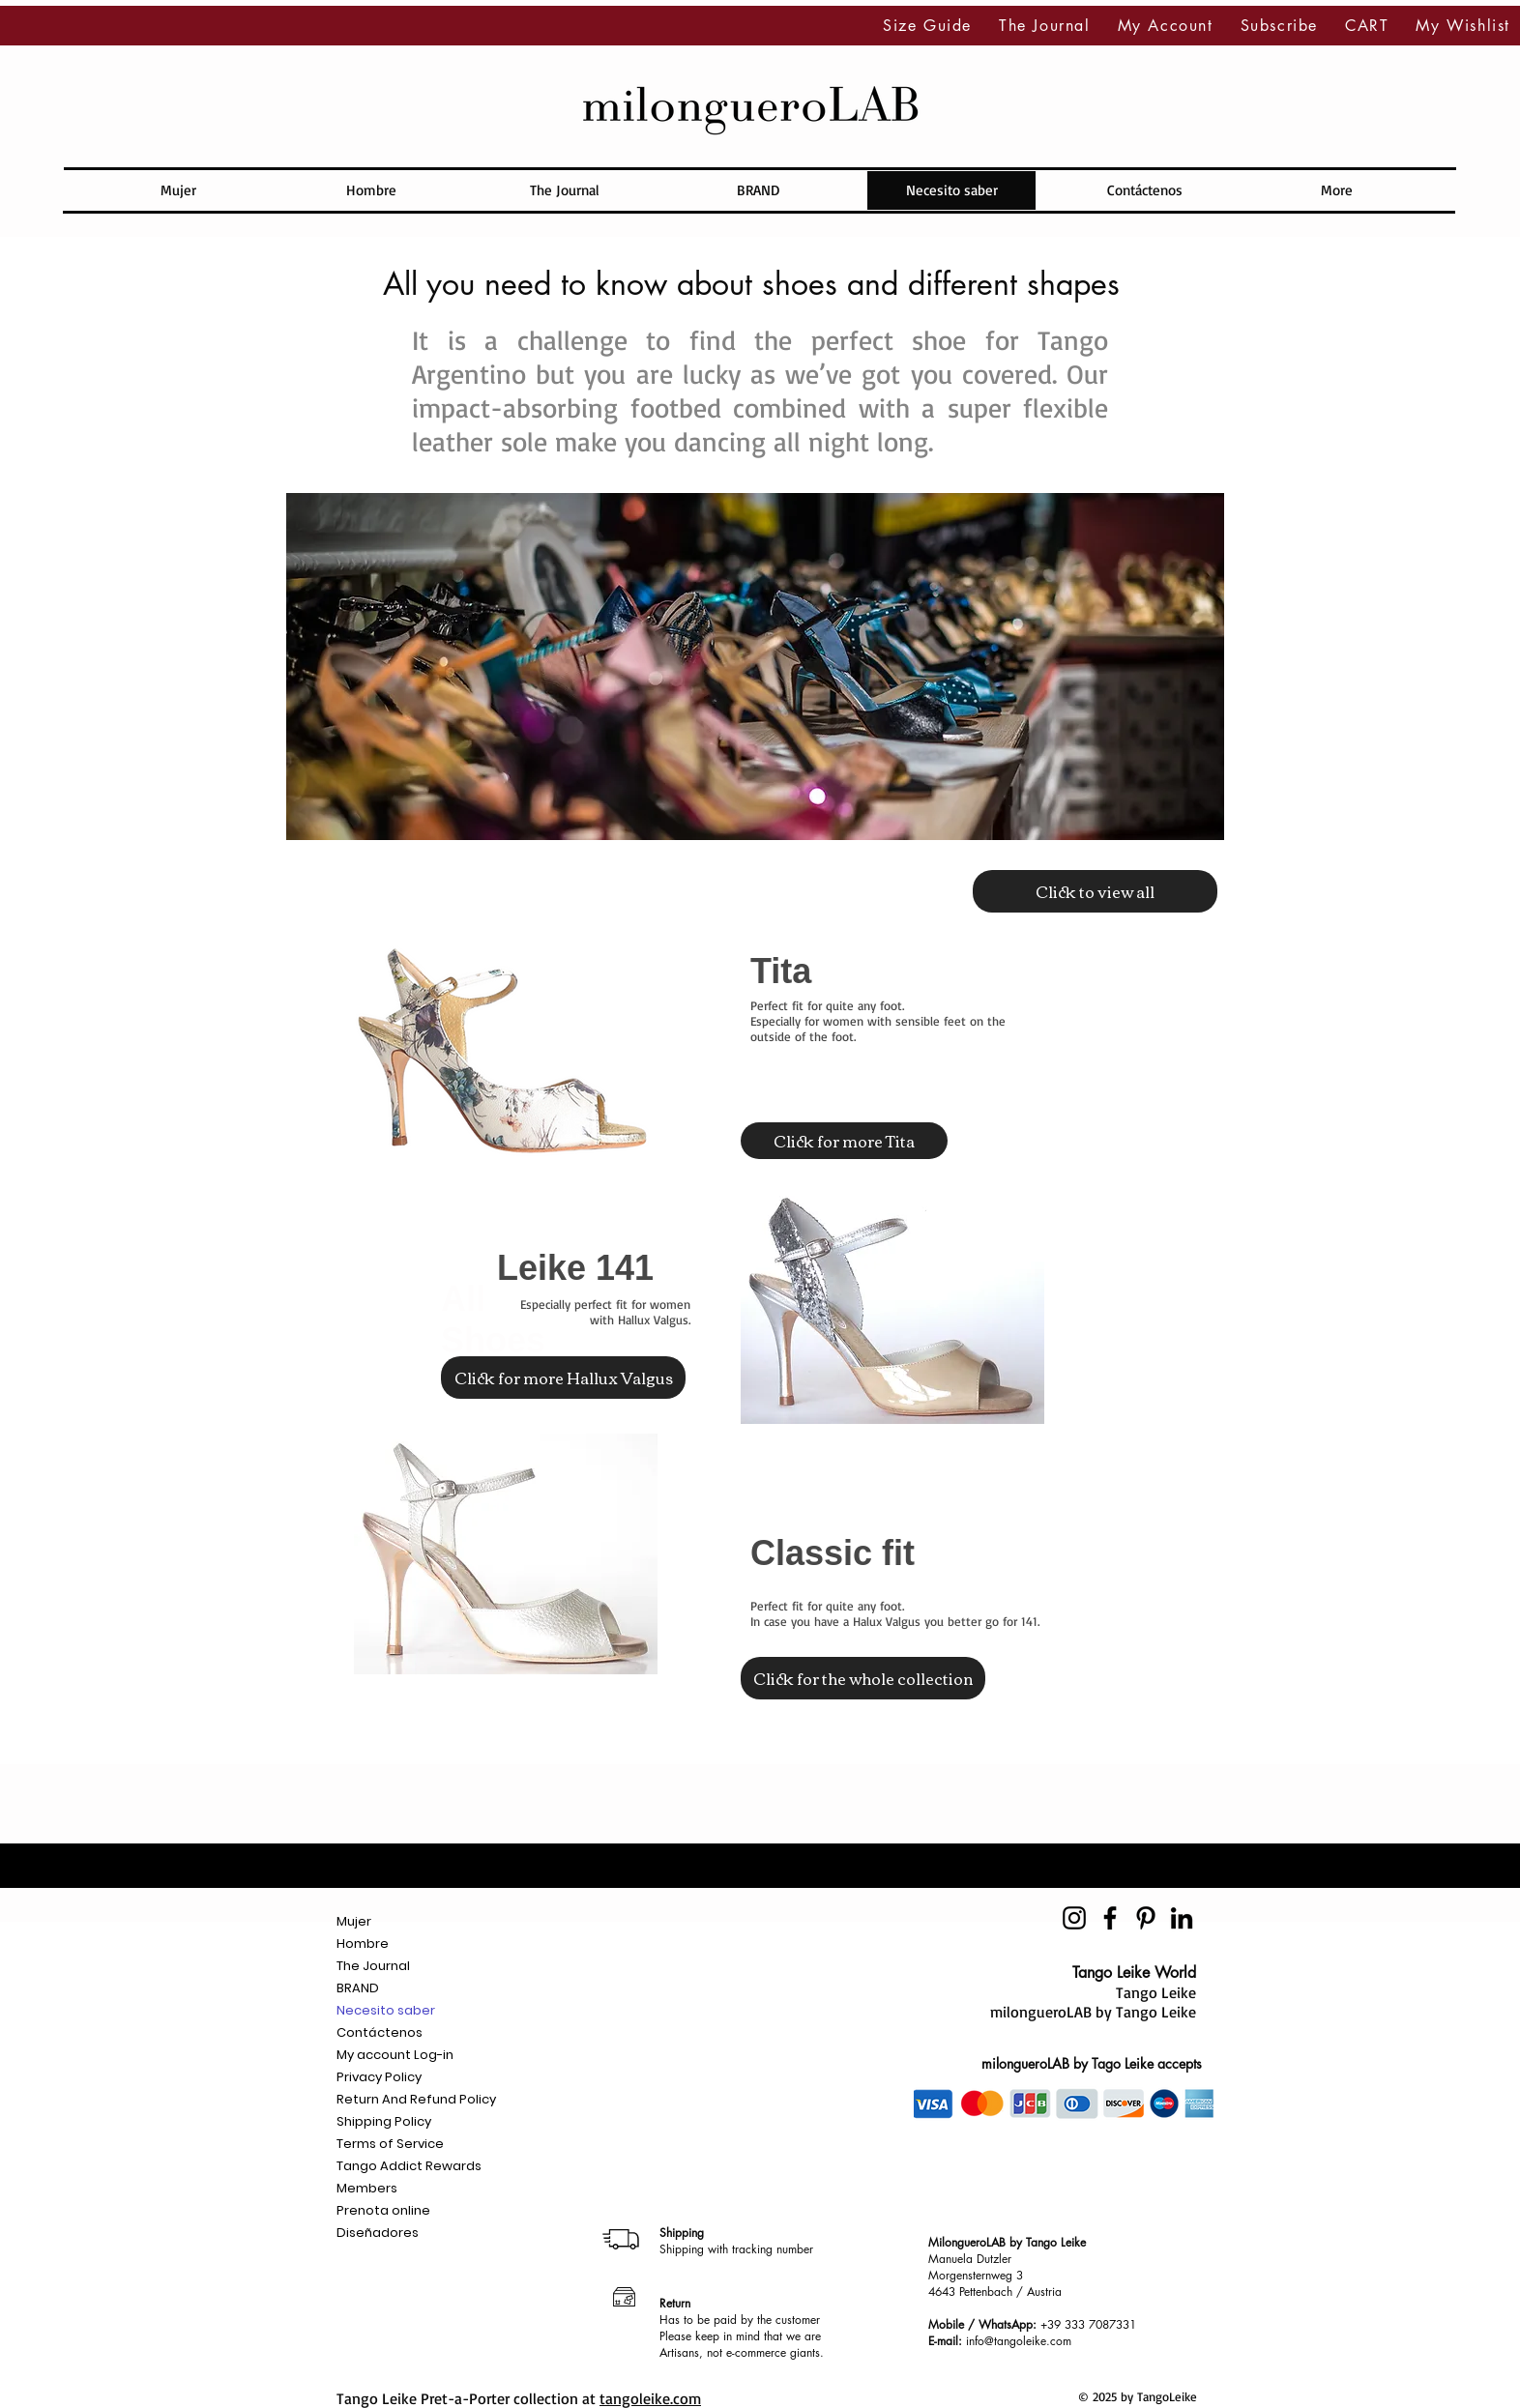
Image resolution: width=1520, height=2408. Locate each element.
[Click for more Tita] (844, 1140)
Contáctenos (379, 2032)
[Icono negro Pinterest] (1145, 1917)
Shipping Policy (383, 2121)
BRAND (357, 1988)
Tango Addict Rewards (409, 2166)
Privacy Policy (379, 2077)
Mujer (353, 1921)
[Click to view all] (1095, 891)
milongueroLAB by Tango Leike (1093, 2011)
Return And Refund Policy (416, 2099)
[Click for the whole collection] (863, 1678)
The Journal (373, 1966)
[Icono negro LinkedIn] (1181, 1917)
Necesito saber (385, 2010)
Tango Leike (1156, 1992)
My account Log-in (394, 2054)
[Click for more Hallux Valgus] (563, 1377)
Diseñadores (377, 2232)
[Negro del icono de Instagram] (1074, 1917)
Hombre (362, 1943)
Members (366, 2188)
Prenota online (383, 2210)
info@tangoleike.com (1018, 2341)
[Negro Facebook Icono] (1110, 1917)
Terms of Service (390, 2143)
